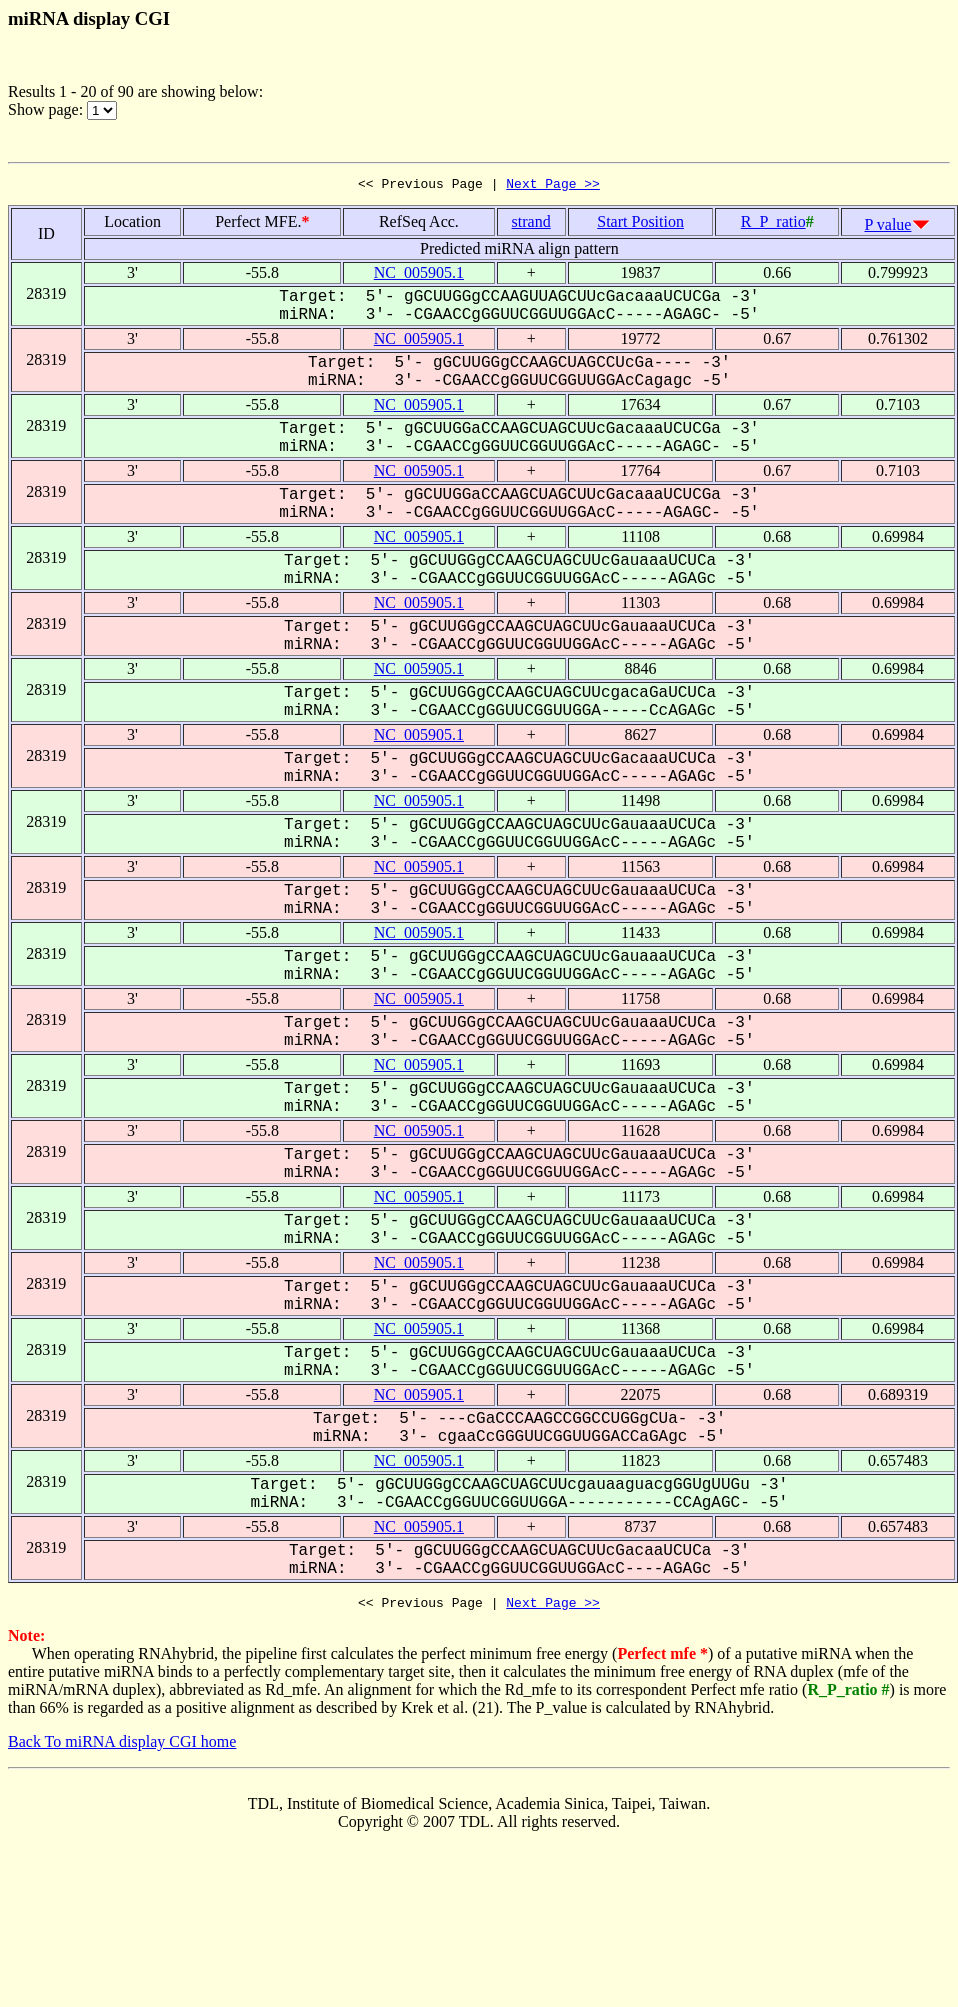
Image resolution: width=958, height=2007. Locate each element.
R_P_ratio (773, 224)
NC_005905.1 (419, 275)
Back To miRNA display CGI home (122, 1747)
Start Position (640, 224)
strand (531, 224)
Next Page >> (553, 186)
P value (888, 227)
